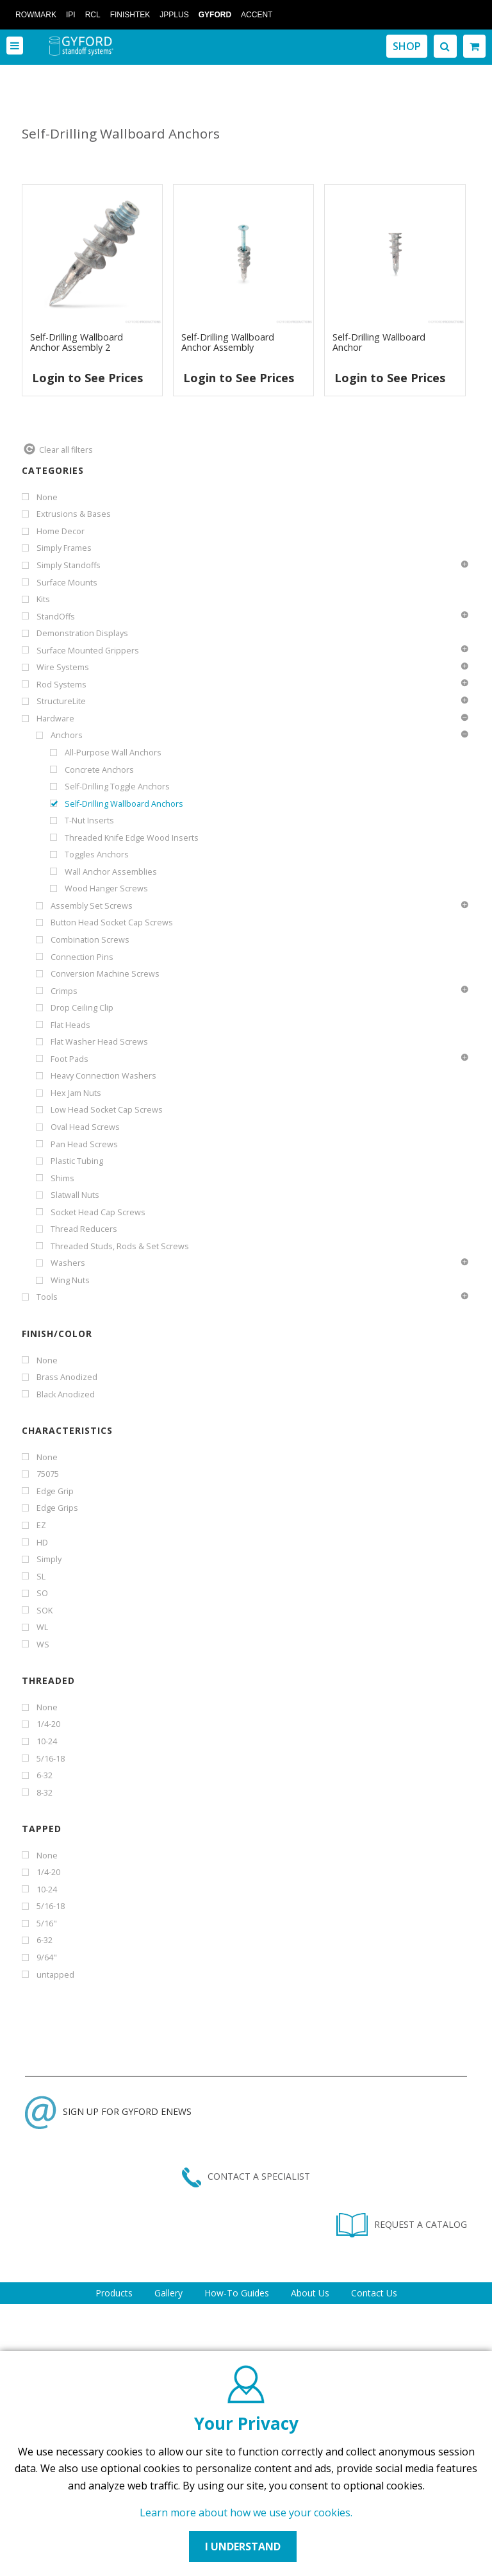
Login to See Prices (87, 377)
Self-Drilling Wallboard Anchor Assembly (227, 342)
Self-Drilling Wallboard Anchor (378, 342)
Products (114, 2293)
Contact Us (374, 2293)
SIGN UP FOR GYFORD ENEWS (108, 2111)
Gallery (168, 2293)
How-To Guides (236, 2293)
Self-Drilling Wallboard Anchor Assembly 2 (76, 342)
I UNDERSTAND (243, 2546)
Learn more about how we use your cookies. (246, 2512)
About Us (310, 2293)
